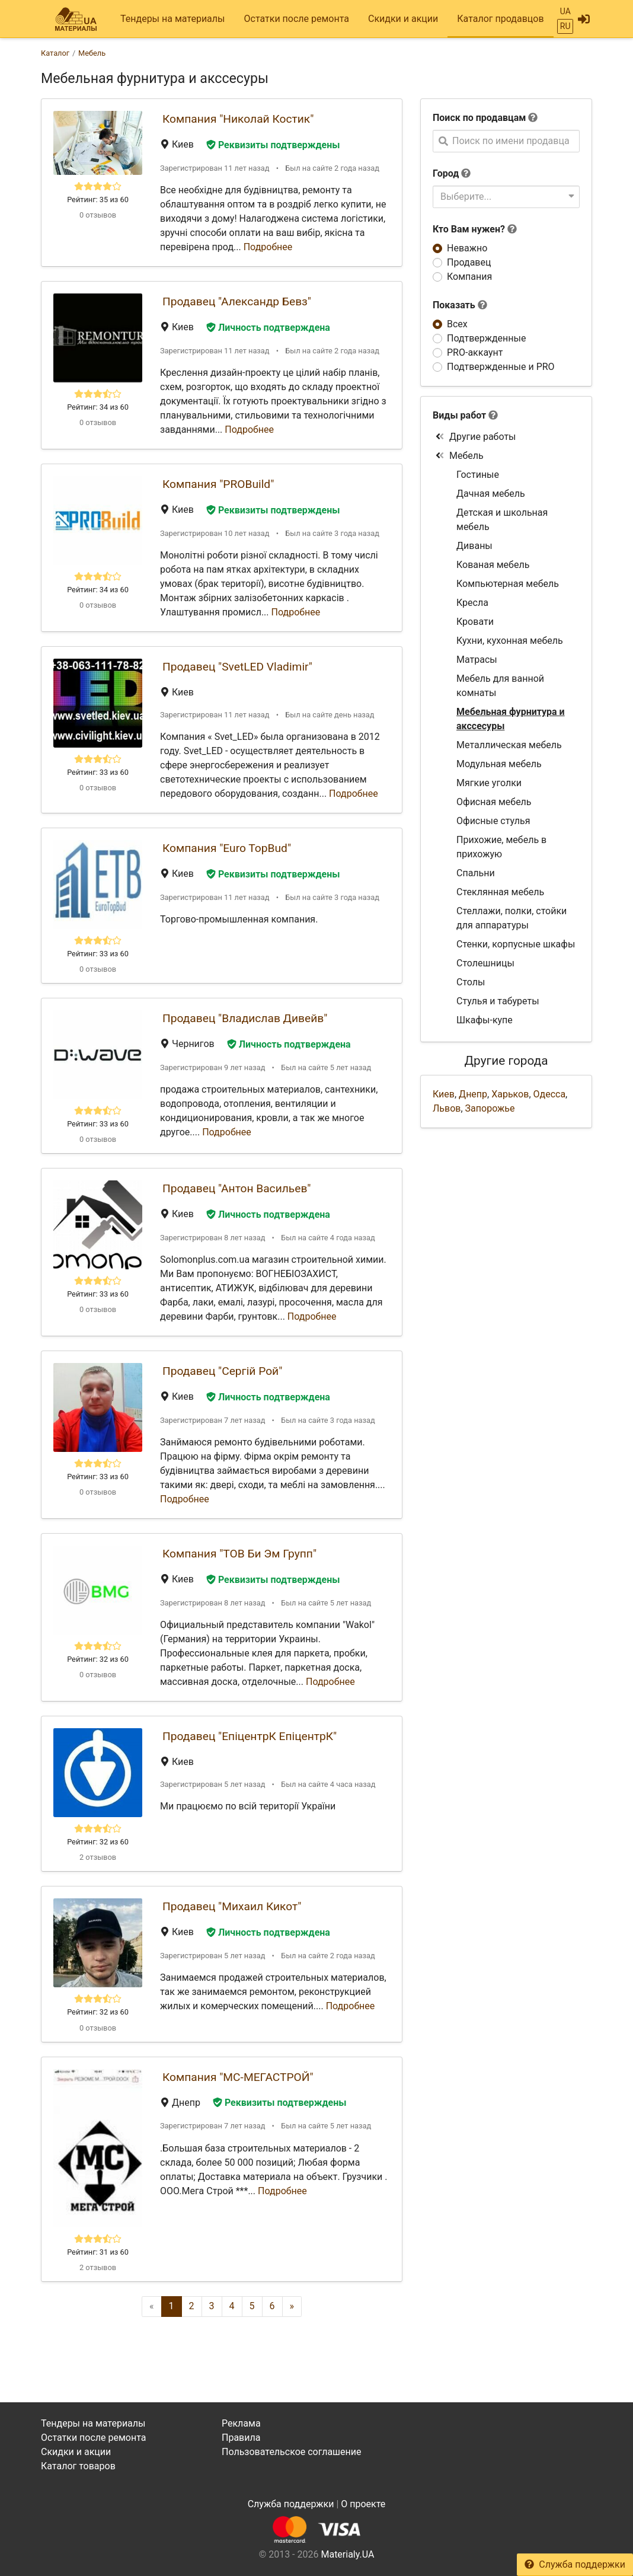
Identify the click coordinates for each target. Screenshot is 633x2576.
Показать (460, 305)
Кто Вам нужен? (475, 229)
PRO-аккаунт (475, 352)
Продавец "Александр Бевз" (236, 301)
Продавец (469, 262)
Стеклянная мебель (500, 892)
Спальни (475, 873)
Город (446, 173)
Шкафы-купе (484, 1020)
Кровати (475, 621)
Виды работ (459, 415)
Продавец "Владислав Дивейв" (244, 1018)
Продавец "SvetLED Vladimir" (237, 666)
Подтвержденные (486, 338)
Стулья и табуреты (497, 1001)
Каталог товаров (78, 2466)
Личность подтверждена (268, 327)
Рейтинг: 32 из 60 (98, 1659)
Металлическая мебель (509, 745)
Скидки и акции (403, 18)
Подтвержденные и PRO (501, 366)
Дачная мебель (490, 493)
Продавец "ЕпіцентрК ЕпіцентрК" (249, 1736)
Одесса (549, 1094)
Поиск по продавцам (479, 117)
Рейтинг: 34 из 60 (98, 407)
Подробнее (268, 247)
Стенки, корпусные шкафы (515, 944)
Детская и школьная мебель (502, 519)
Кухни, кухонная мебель (509, 640)
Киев (444, 1094)
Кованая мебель (492, 564)
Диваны (474, 545)
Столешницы (485, 963)
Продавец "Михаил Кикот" (231, 1906)
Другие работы (475, 436)
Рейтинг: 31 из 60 (98, 2252)
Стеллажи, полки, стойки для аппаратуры (511, 918)
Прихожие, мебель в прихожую (501, 847)
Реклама (241, 2423)
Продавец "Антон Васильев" (236, 1188)
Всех (457, 324)
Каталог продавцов (500, 18)
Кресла (472, 602)
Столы (470, 982)
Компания (469, 276)
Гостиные (477, 474)
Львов (447, 1108)
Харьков (510, 1094)
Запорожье (490, 1108)
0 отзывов (97, 214)
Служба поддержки (575, 2564)
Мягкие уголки (489, 783)
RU (565, 26)
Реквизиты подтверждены (273, 145)
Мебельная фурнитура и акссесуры (510, 719)
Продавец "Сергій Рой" (222, 1371)
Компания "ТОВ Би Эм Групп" (239, 1553)
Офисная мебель (494, 801)
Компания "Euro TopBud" (226, 848)
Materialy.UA (347, 2554)
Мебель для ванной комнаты (500, 685)
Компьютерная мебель (507, 583)
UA (565, 11)
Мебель (459, 455)
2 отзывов (97, 1857)
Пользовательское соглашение (292, 2451)
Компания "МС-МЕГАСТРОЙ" (238, 2077)
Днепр (473, 1094)
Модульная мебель (499, 764)
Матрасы (476, 659)
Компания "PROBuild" (218, 484)
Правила (241, 2437)
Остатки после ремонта (296, 18)
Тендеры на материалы (172, 18)
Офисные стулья (493, 820)
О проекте (363, 2504)
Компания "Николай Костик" (238, 119)
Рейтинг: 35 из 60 (98, 199)
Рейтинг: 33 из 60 (98, 772)
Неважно (467, 248)
